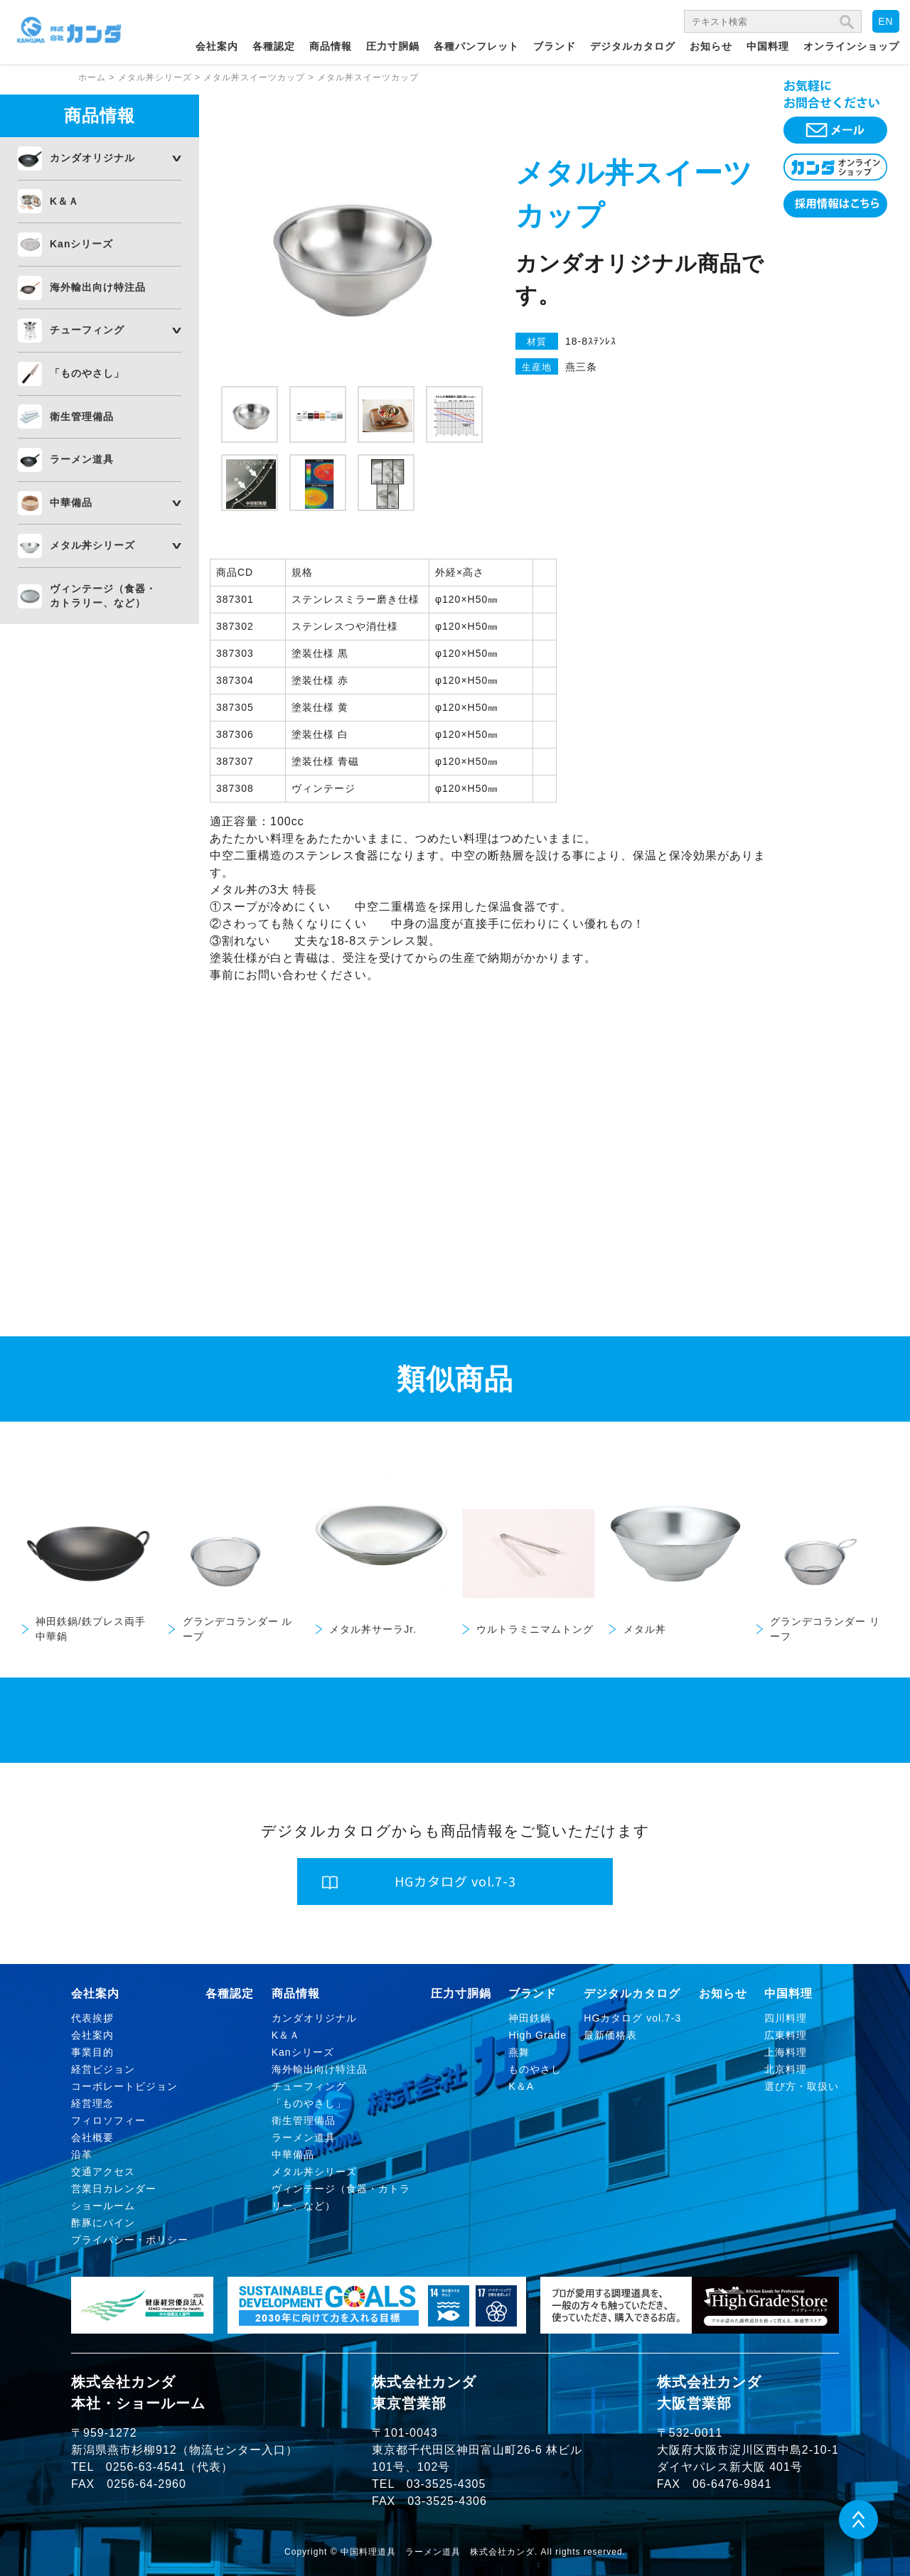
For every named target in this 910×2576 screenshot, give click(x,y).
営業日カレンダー (113, 2188)
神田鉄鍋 (529, 2018)
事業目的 (92, 2052)
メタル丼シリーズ (92, 545)
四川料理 (785, 2018)
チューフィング (87, 330)
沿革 (81, 2154)
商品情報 (330, 46)
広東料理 (785, 2035)
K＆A (521, 2086)
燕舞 (519, 2052)
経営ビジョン (103, 2069)
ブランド (554, 46)
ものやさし (535, 2069)
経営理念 (92, 2103)
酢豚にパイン (103, 2222)
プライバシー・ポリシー (129, 2239)
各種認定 (273, 46)
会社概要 (92, 2137)
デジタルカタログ (632, 46)
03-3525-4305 (446, 2484)
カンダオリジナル (92, 157)
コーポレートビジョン (124, 2086)
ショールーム (103, 2205)
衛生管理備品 (82, 416)
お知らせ (711, 46)
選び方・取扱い (801, 2086)
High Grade (537, 2035)
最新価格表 (610, 2035)
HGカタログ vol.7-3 (632, 2018)
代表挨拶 (92, 2018)
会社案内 (217, 46)
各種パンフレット (476, 46)
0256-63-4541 (146, 2467)
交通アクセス (103, 2171)
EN (885, 21)
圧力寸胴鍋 (392, 46)
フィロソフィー (108, 2120)
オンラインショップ (851, 46)
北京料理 (785, 2069)
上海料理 (785, 2052)
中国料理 (767, 46)
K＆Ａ (64, 201)
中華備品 (71, 502)
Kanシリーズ (81, 243)
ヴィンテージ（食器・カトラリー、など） (103, 595)
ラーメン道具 (82, 459)
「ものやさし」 (87, 373)
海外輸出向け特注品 (98, 287)
